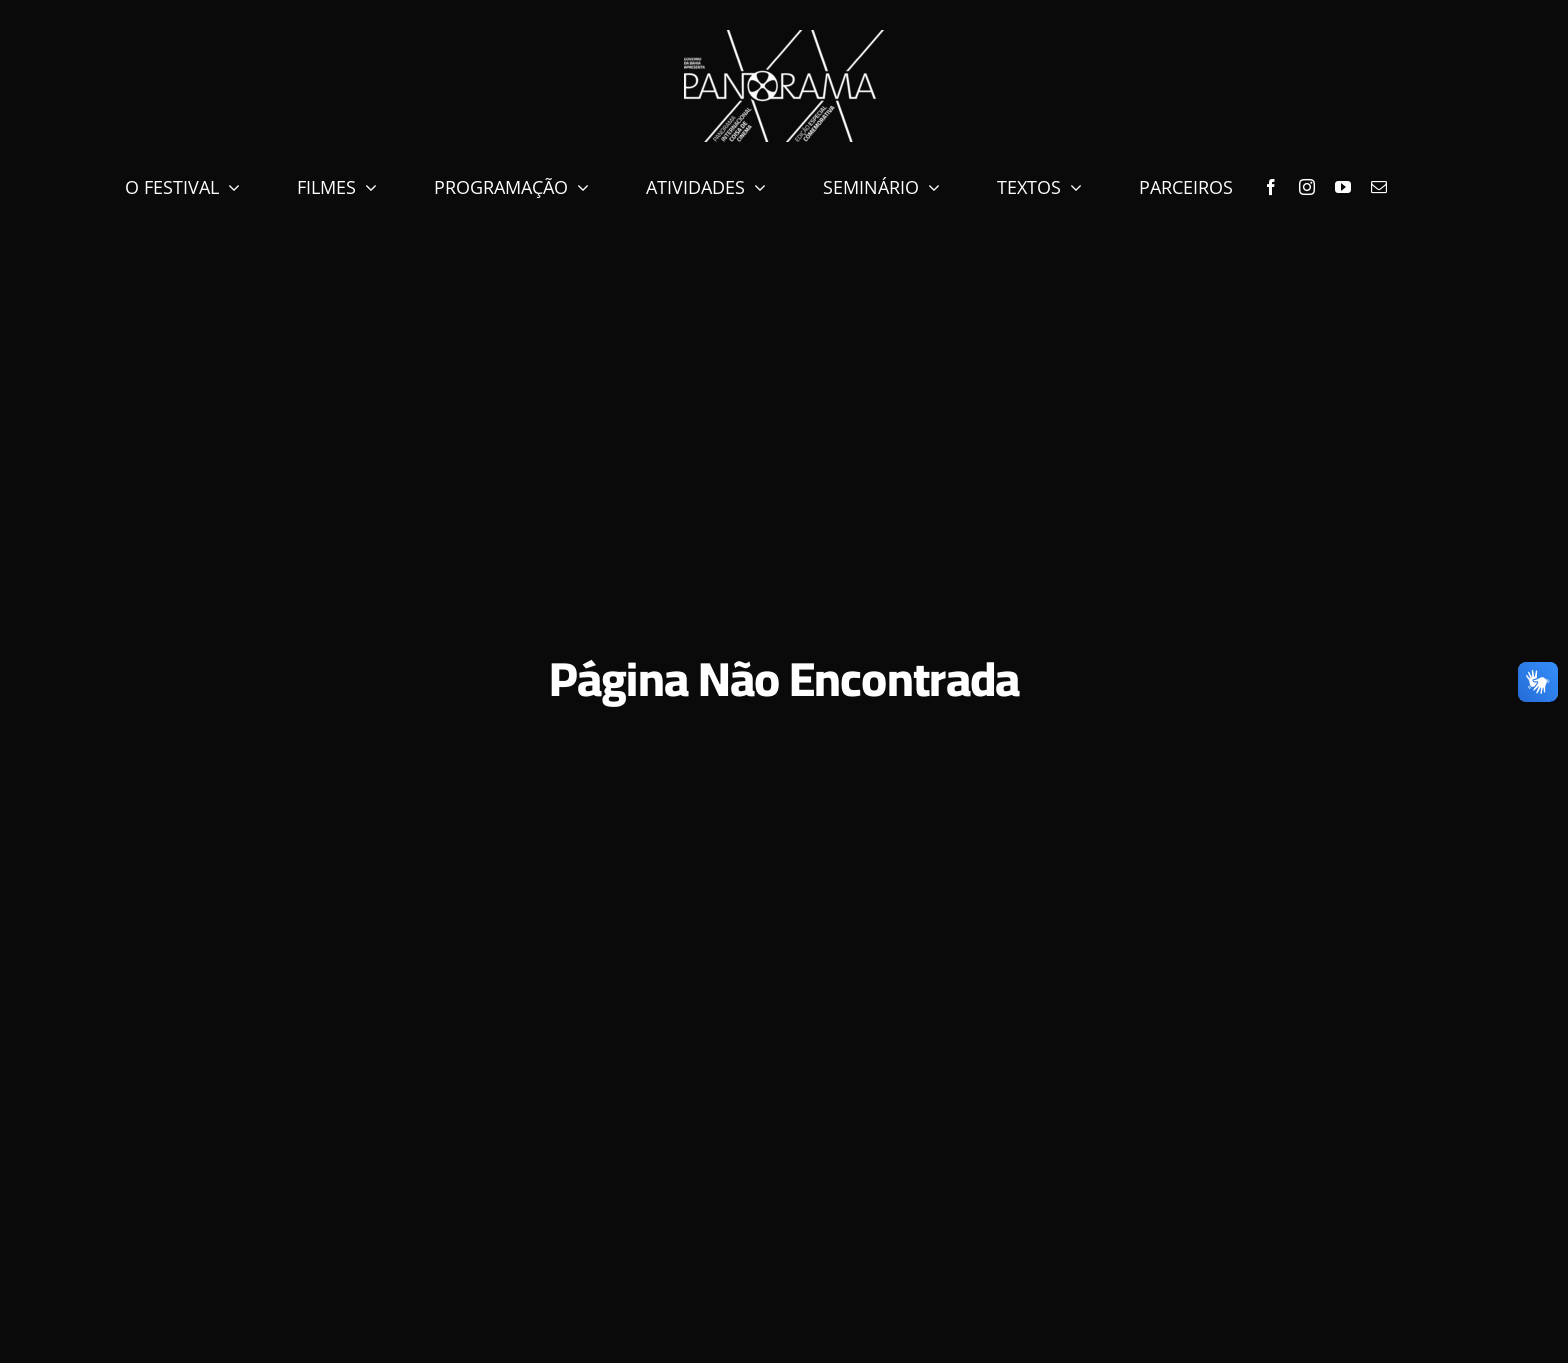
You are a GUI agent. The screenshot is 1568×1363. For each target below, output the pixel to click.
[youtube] (1343, 187)
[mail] (1379, 187)
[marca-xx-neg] (784, 38)
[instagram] (1307, 187)
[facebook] (1271, 187)
